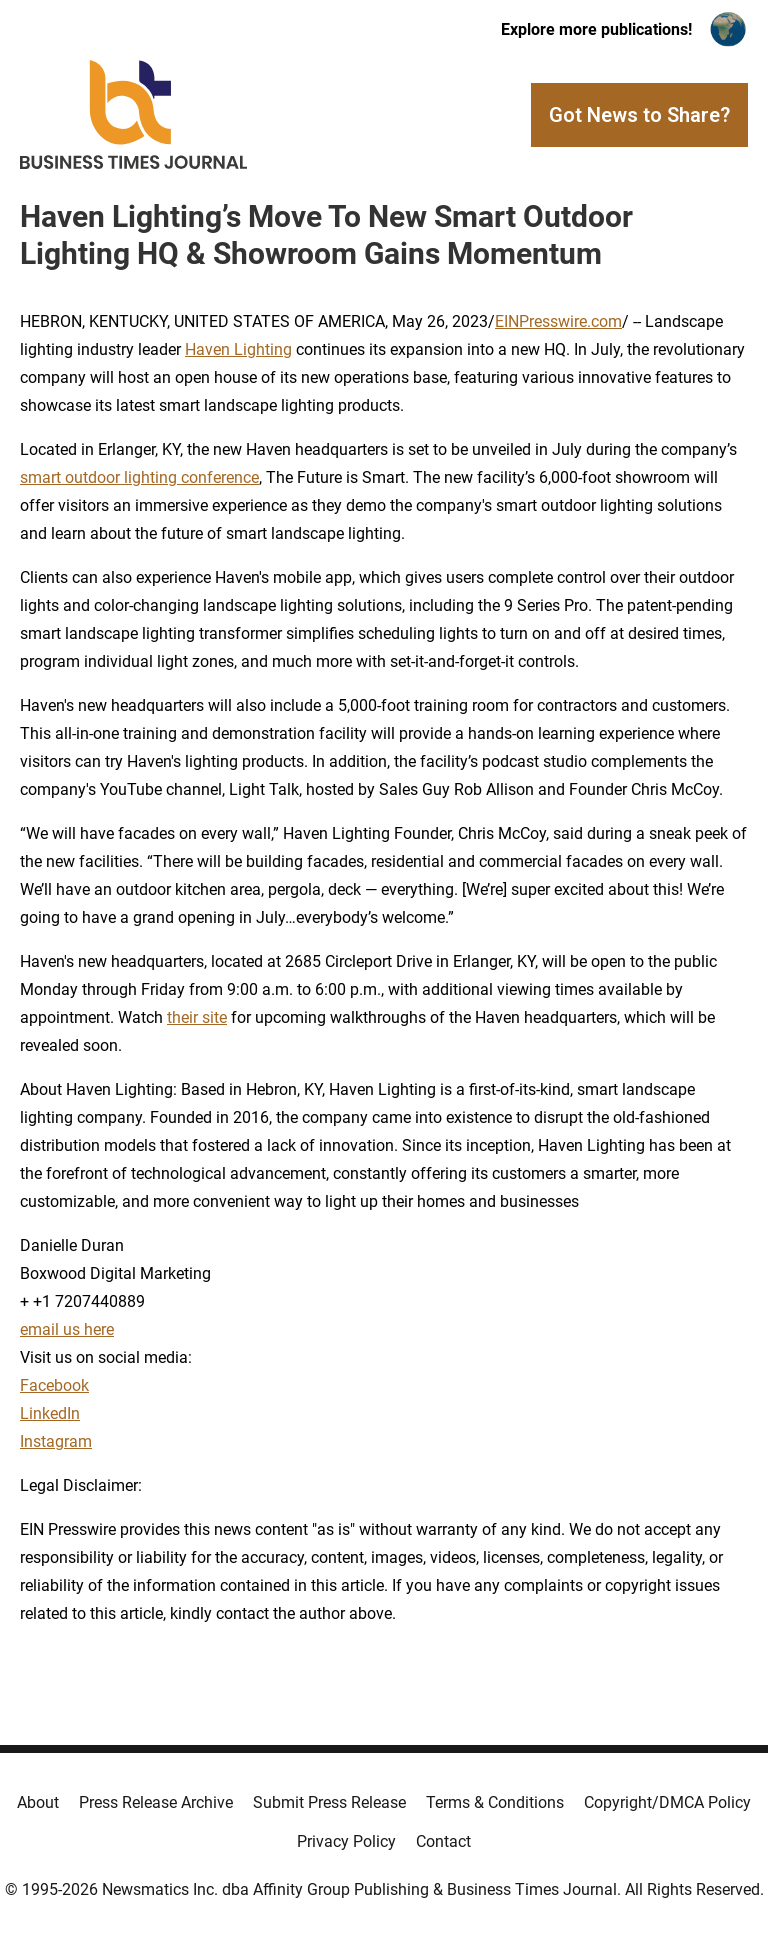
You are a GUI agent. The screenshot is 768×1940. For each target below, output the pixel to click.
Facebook (54, 1385)
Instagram (56, 1441)
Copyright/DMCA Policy (667, 1802)
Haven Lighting (238, 349)
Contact (443, 1841)
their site (197, 1017)
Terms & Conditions (495, 1802)
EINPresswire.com (558, 321)
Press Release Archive (156, 1802)
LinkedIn (50, 1413)
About (38, 1802)
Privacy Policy (346, 1841)
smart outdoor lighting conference (139, 477)
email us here (67, 1329)
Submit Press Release (329, 1802)
